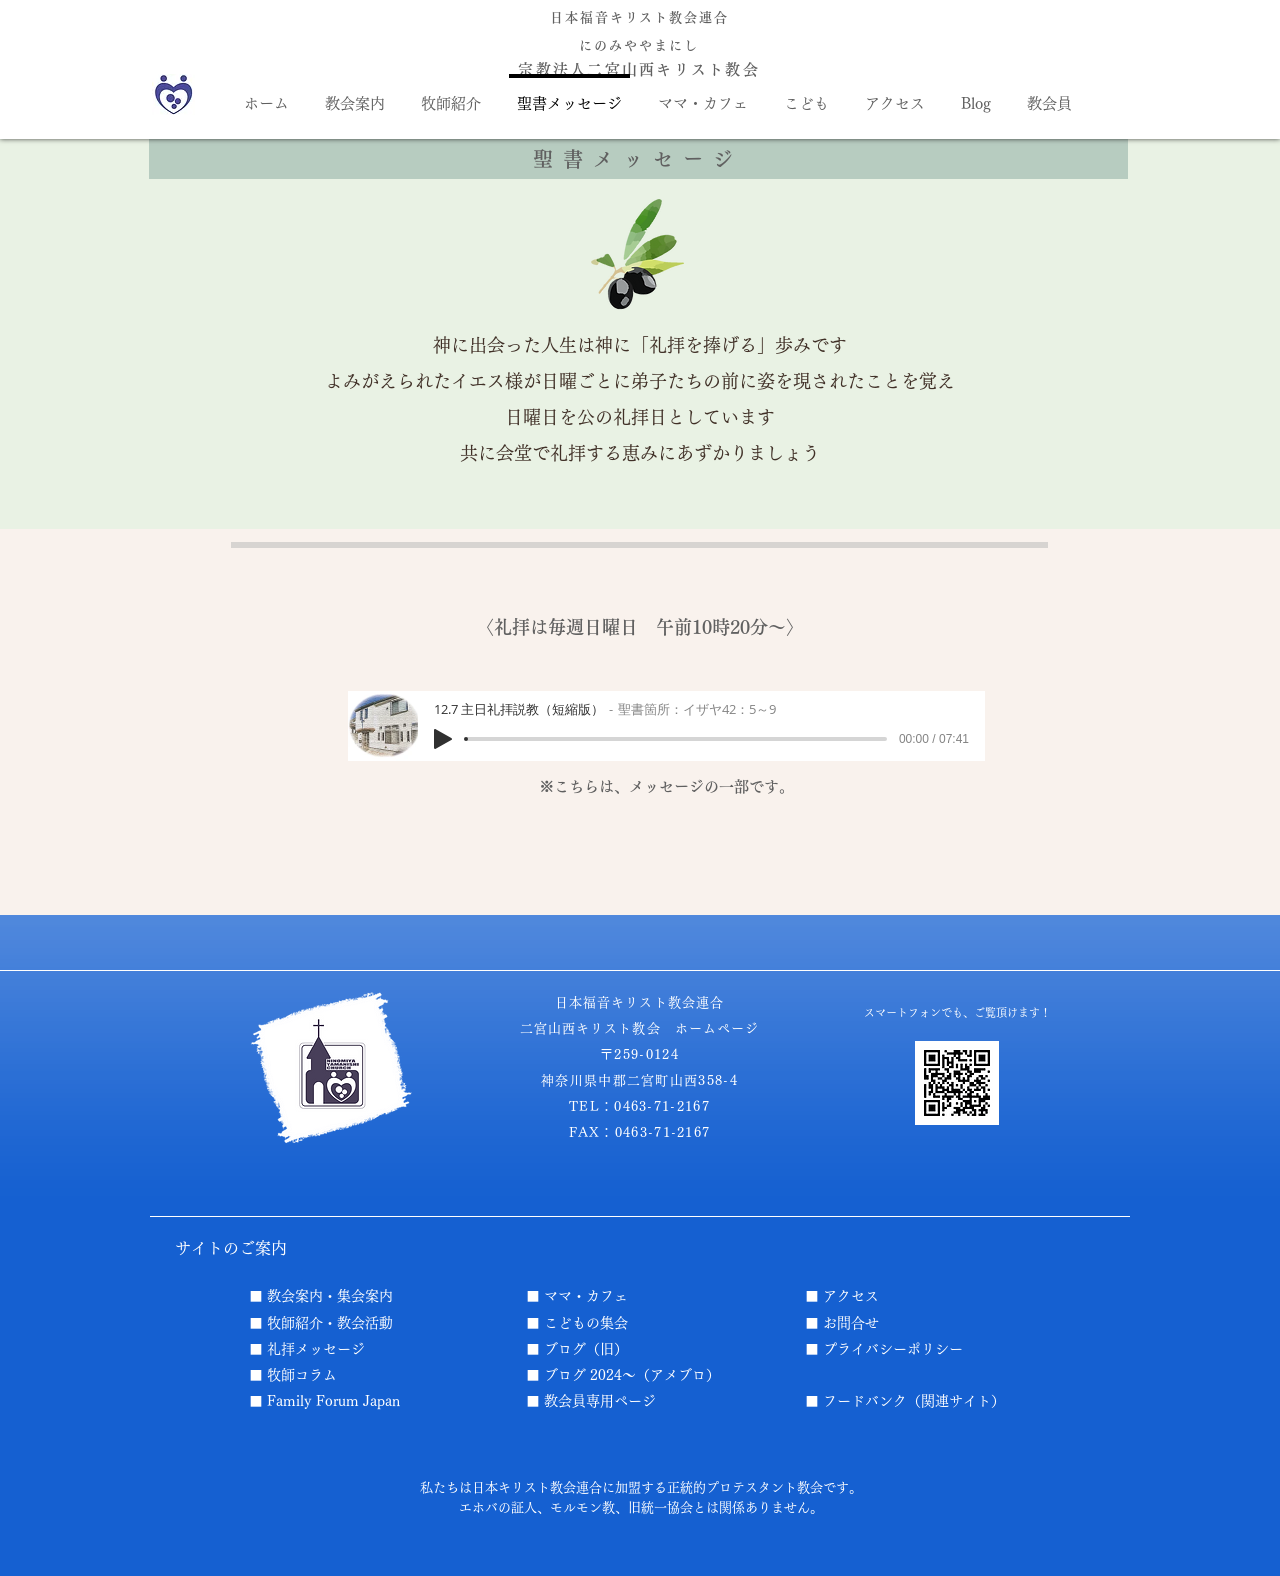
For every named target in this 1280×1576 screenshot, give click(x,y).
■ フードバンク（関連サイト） (905, 1401)
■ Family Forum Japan (324, 1401)
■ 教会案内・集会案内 (321, 1296)
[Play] (443, 739)
